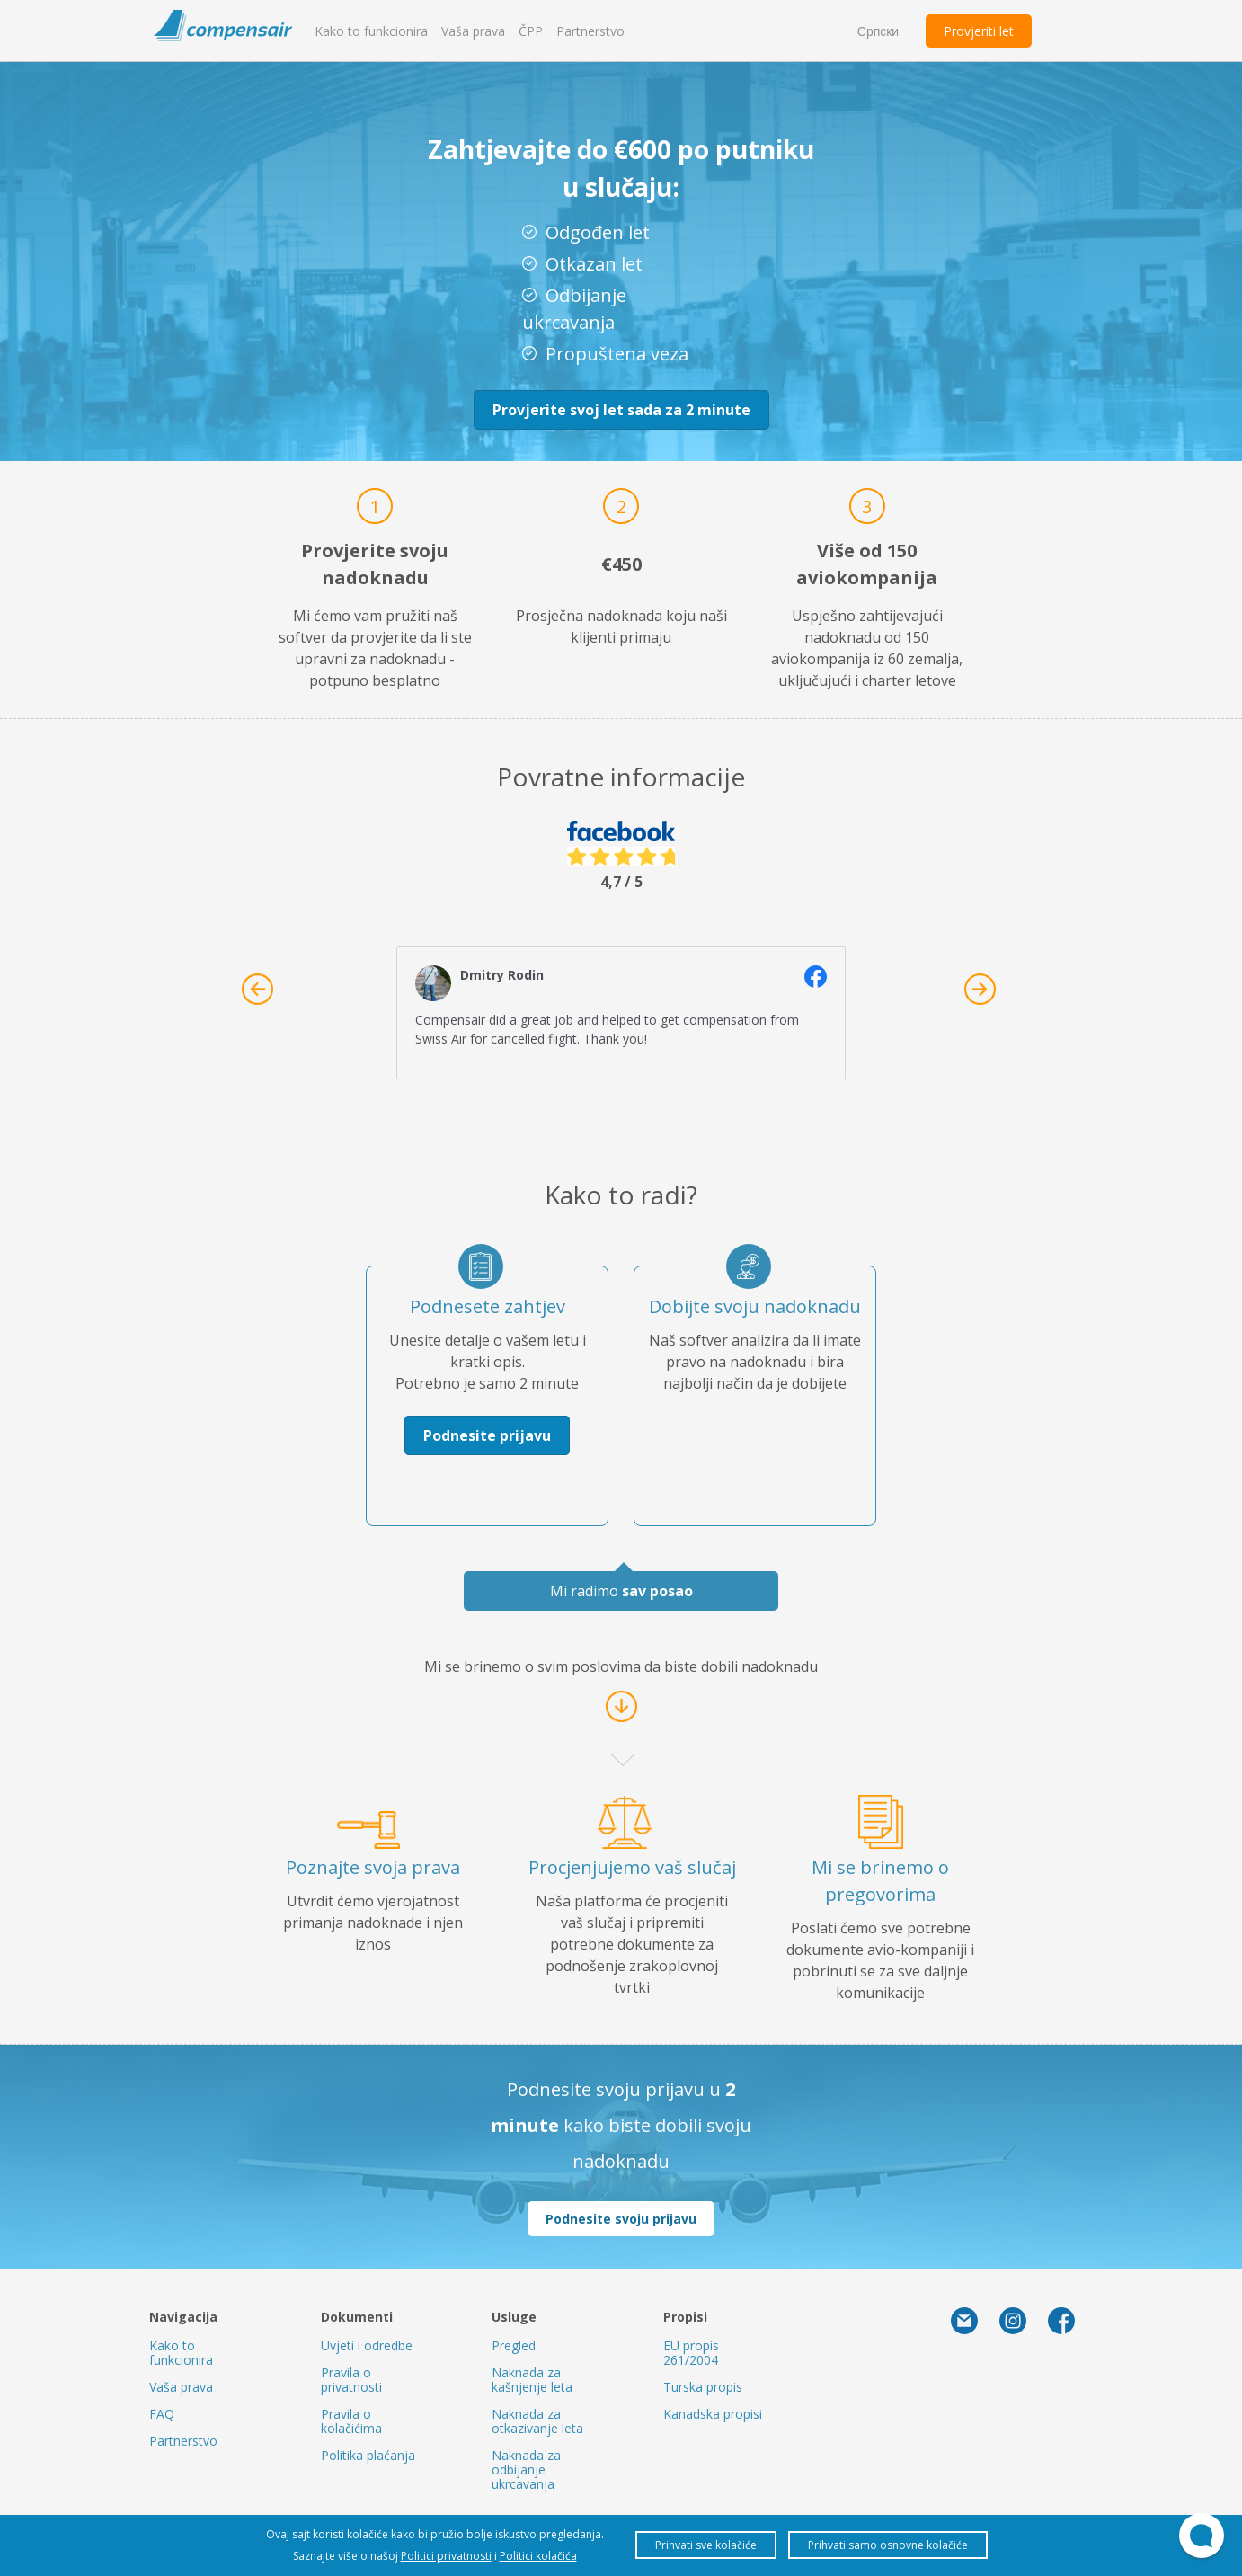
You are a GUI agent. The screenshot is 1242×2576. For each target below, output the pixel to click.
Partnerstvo (590, 31)
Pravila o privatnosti (351, 2379)
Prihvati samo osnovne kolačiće (888, 2545)
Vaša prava (473, 31)
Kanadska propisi (712, 2413)
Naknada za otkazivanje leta (537, 2421)
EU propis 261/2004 (691, 2352)
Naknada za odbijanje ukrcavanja (526, 2469)
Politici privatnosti (446, 2555)
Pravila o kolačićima (351, 2421)
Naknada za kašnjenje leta (532, 2379)
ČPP (531, 31)
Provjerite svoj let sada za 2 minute (621, 410)
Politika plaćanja (368, 2455)
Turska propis (702, 2386)
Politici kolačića (538, 2555)
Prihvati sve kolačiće (706, 2545)
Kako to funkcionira (371, 31)
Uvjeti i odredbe (367, 2345)
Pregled (514, 2345)
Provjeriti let (979, 31)
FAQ (161, 2413)
